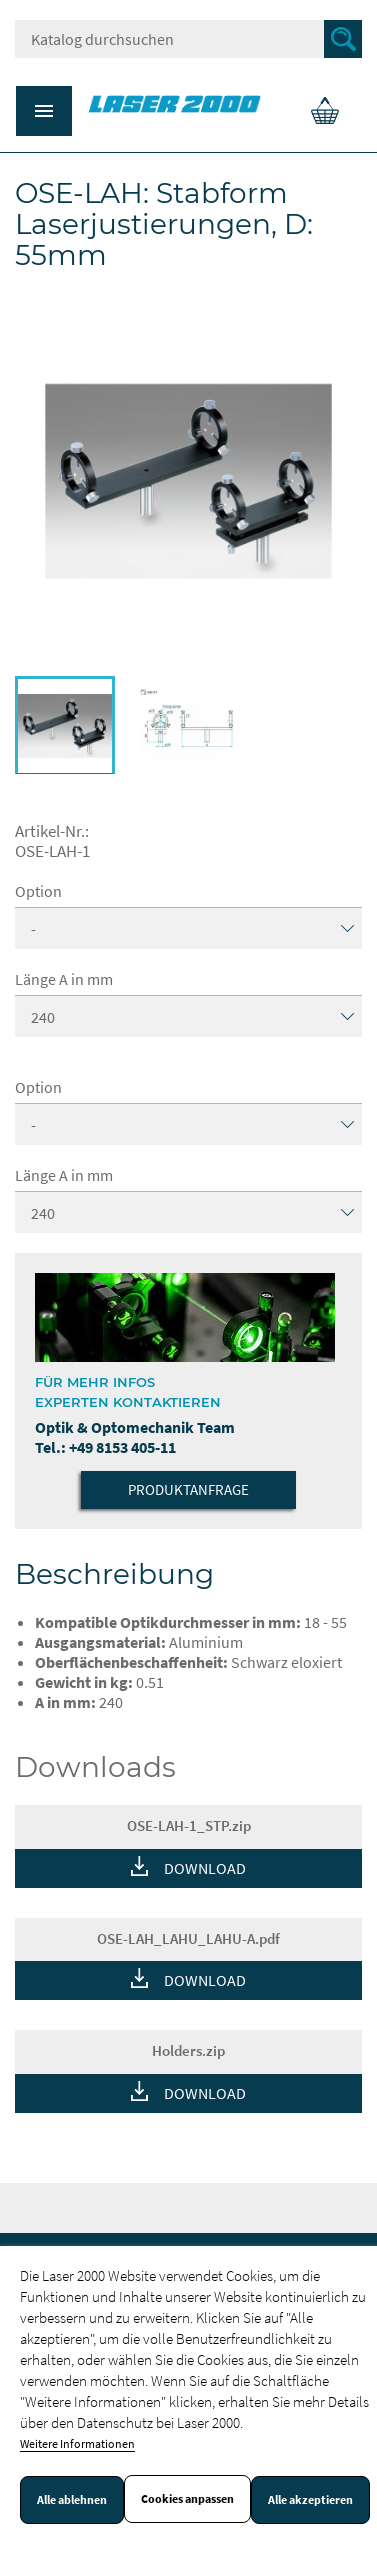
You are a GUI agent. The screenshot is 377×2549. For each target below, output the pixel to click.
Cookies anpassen (187, 2499)
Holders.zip (188, 2050)
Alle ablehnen (72, 2500)
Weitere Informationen (77, 2443)
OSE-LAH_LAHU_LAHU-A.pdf (188, 1938)
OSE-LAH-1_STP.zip (189, 1825)
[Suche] (188, 39)
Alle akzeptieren (310, 2500)
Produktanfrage (188, 1489)
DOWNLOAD (205, 1868)
